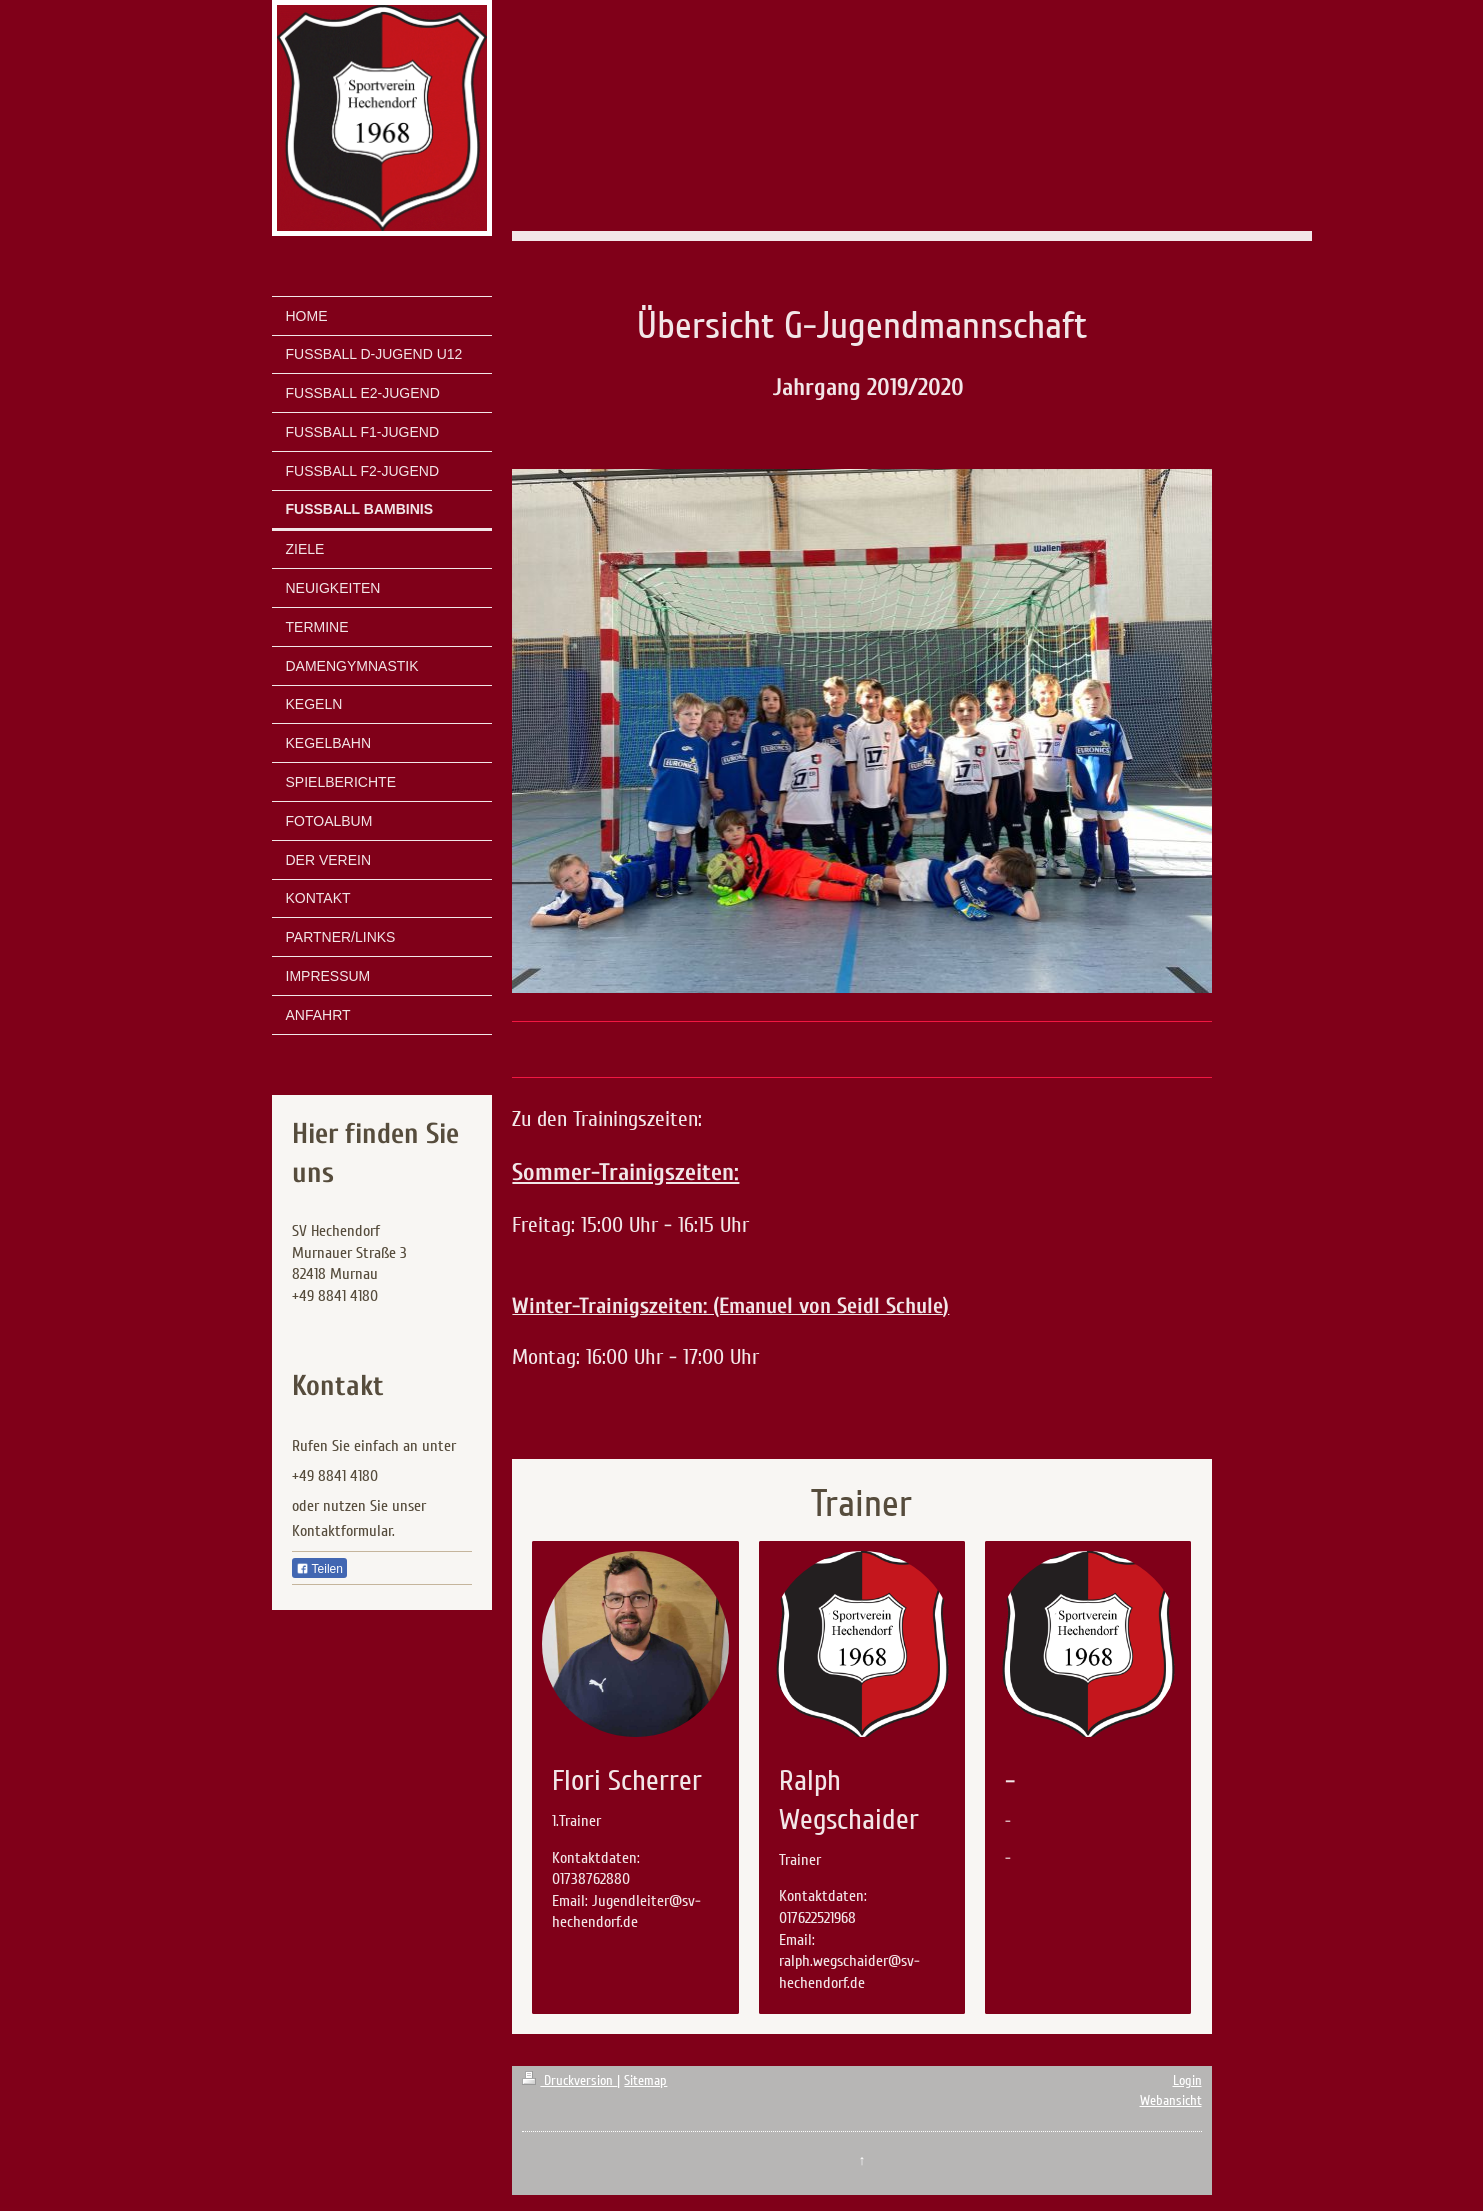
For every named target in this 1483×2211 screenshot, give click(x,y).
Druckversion (569, 2080)
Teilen (319, 1569)
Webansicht (1171, 2100)
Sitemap (645, 2080)
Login (1187, 2080)
